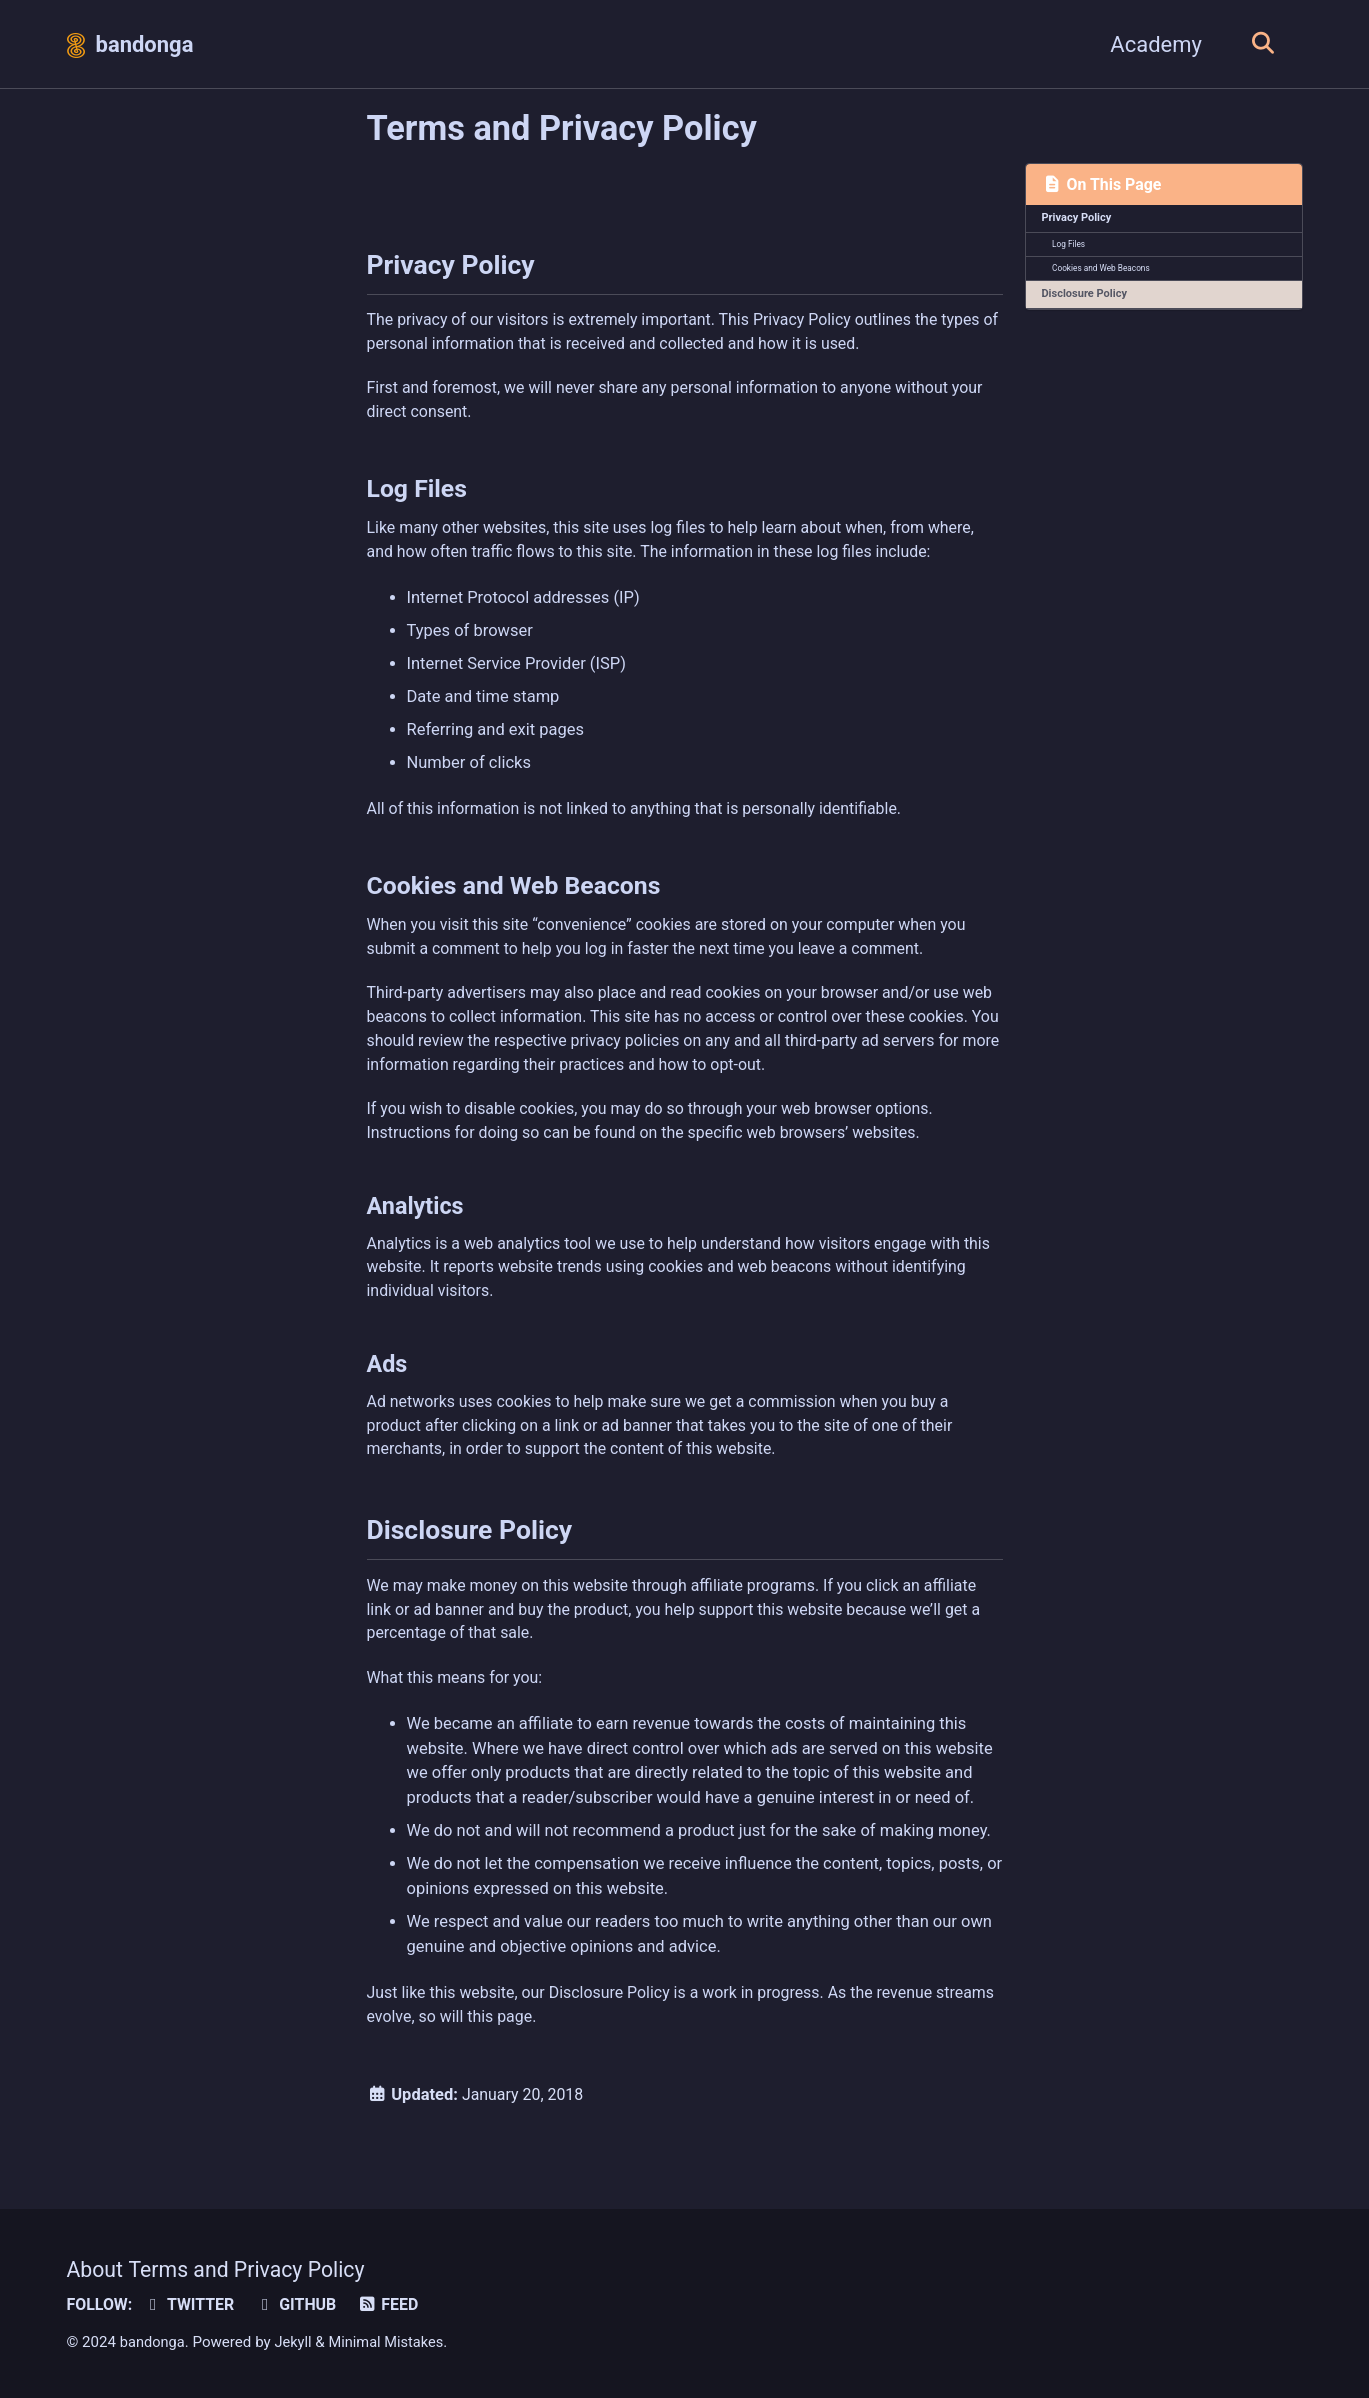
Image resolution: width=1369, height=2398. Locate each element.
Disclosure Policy (1086, 297)
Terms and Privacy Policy (252, 2269)
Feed (395, 2304)
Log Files (1070, 246)
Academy (1151, 44)
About (96, 2269)
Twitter (192, 2304)
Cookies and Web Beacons (1103, 271)
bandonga (145, 44)
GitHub (302, 2304)
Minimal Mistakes (391, 2342)
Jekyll (296, 2342)
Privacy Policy (1078, 219)
